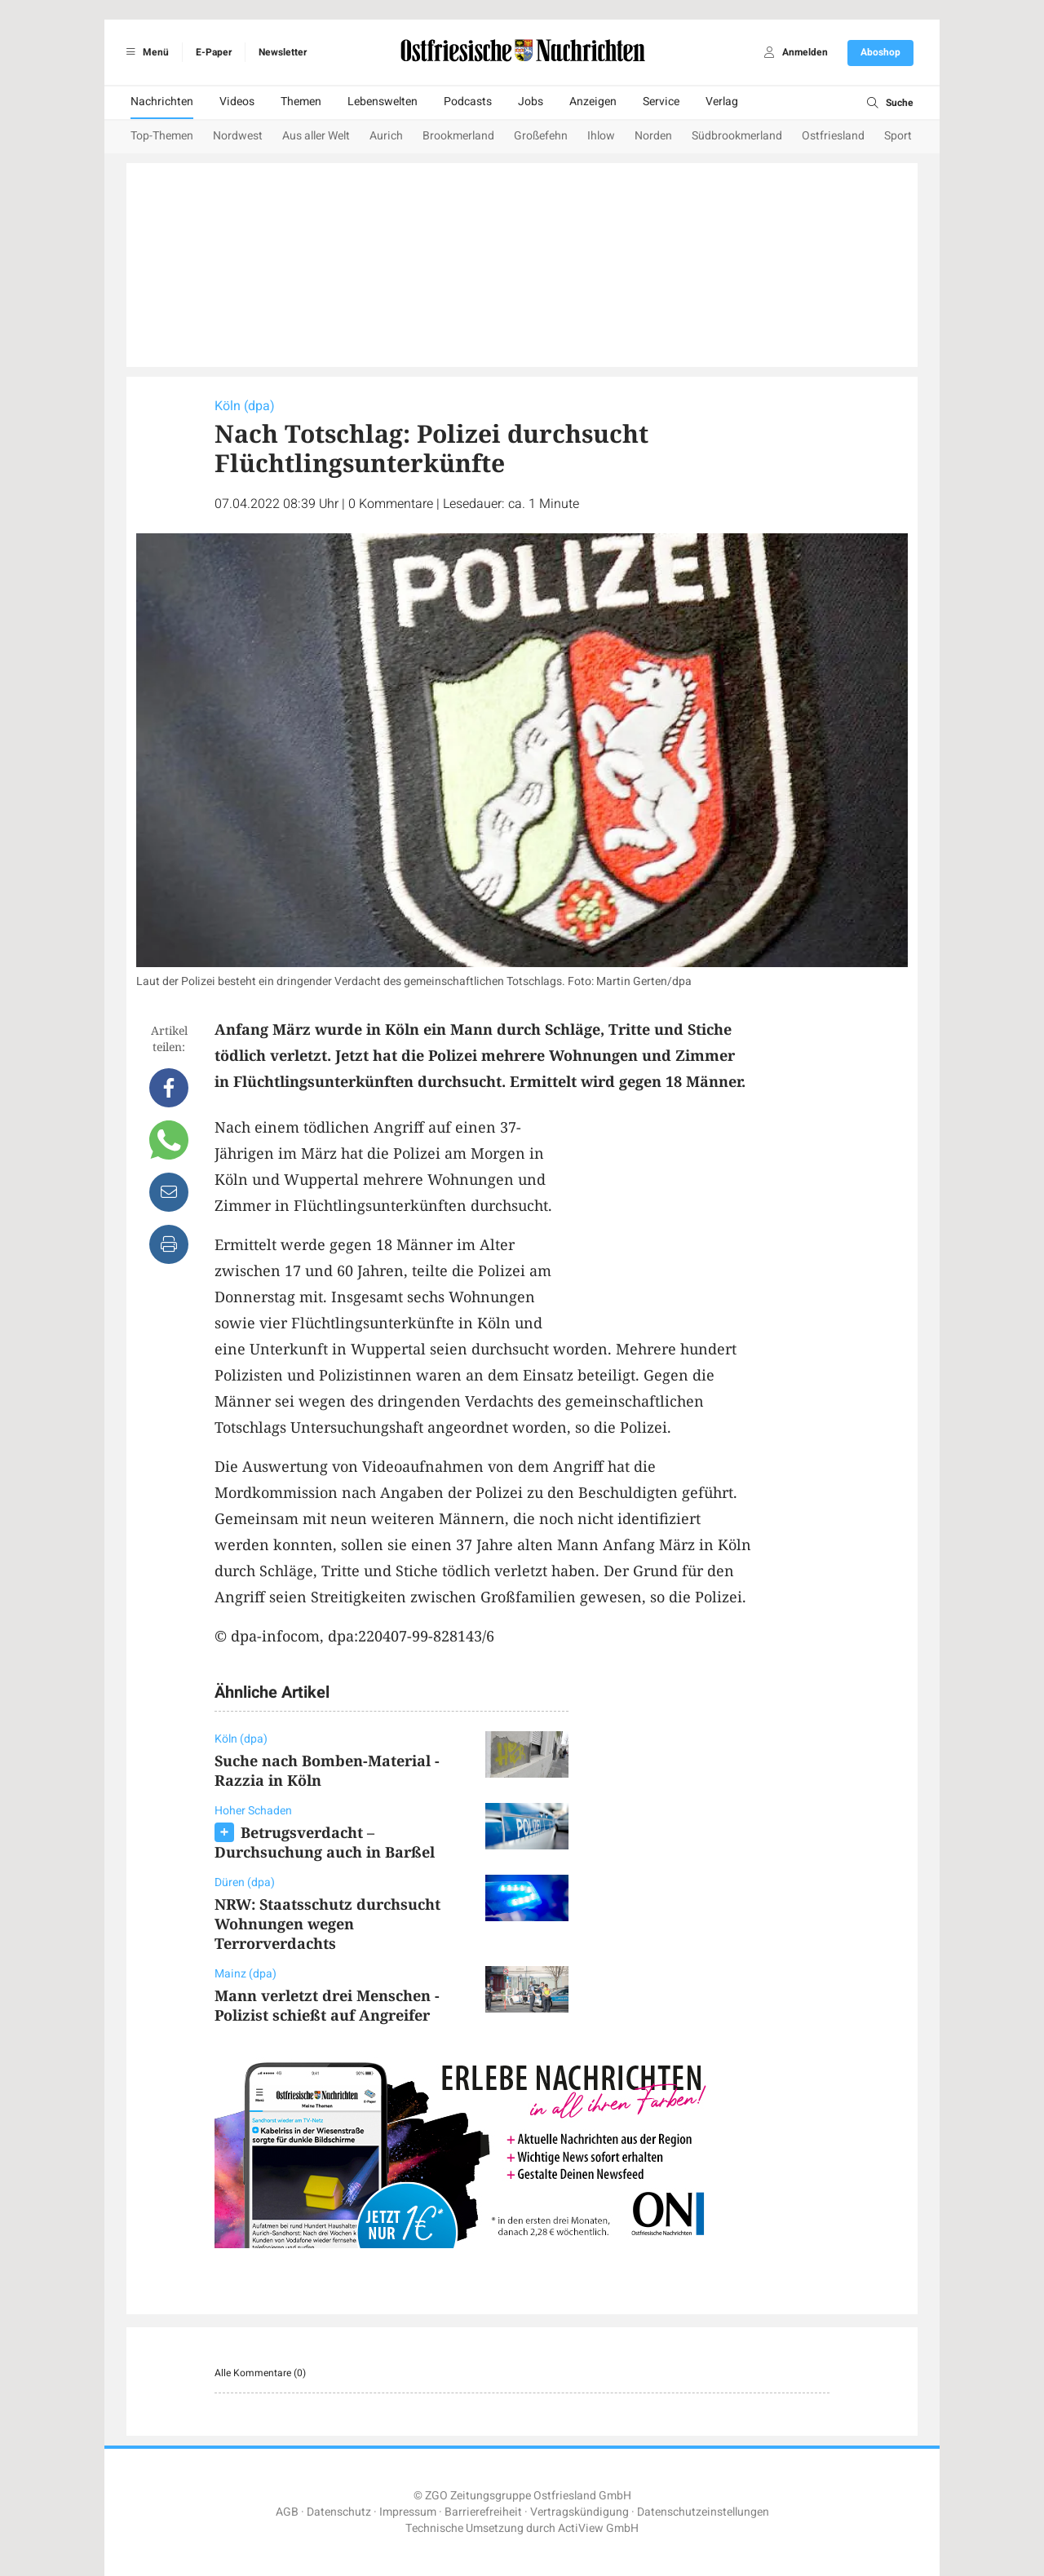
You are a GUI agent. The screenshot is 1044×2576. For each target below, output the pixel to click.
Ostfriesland (833, 135)
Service (661, 101)
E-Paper (214, 52)
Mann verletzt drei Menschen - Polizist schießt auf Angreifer (327, 2005)
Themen (301, 101)
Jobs (530, 101)
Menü (145, 52)
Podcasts (468, 101)
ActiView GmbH (598, 2528)
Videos (236, 101)
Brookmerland (458, 135)
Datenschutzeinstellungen (703, 2512)
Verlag (722, 101)
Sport (898, 135)
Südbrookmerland (737, 135)
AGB (287, 2512)
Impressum (407, 2512)
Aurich (386, 135)
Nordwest (238, 135)
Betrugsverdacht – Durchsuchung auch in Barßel (325, 1842)
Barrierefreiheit (483, 2512)
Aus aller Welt (316, 135)
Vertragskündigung (579, 2512)
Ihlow (601, 135)
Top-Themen (161, 135)
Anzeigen (593, 101)
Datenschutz (339, 2512)
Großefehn (541, 135)
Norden (653, 135)
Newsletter (283, 52)
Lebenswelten (382, 101)
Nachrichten (161, 101)
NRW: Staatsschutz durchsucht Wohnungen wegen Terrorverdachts (327, 1923)
